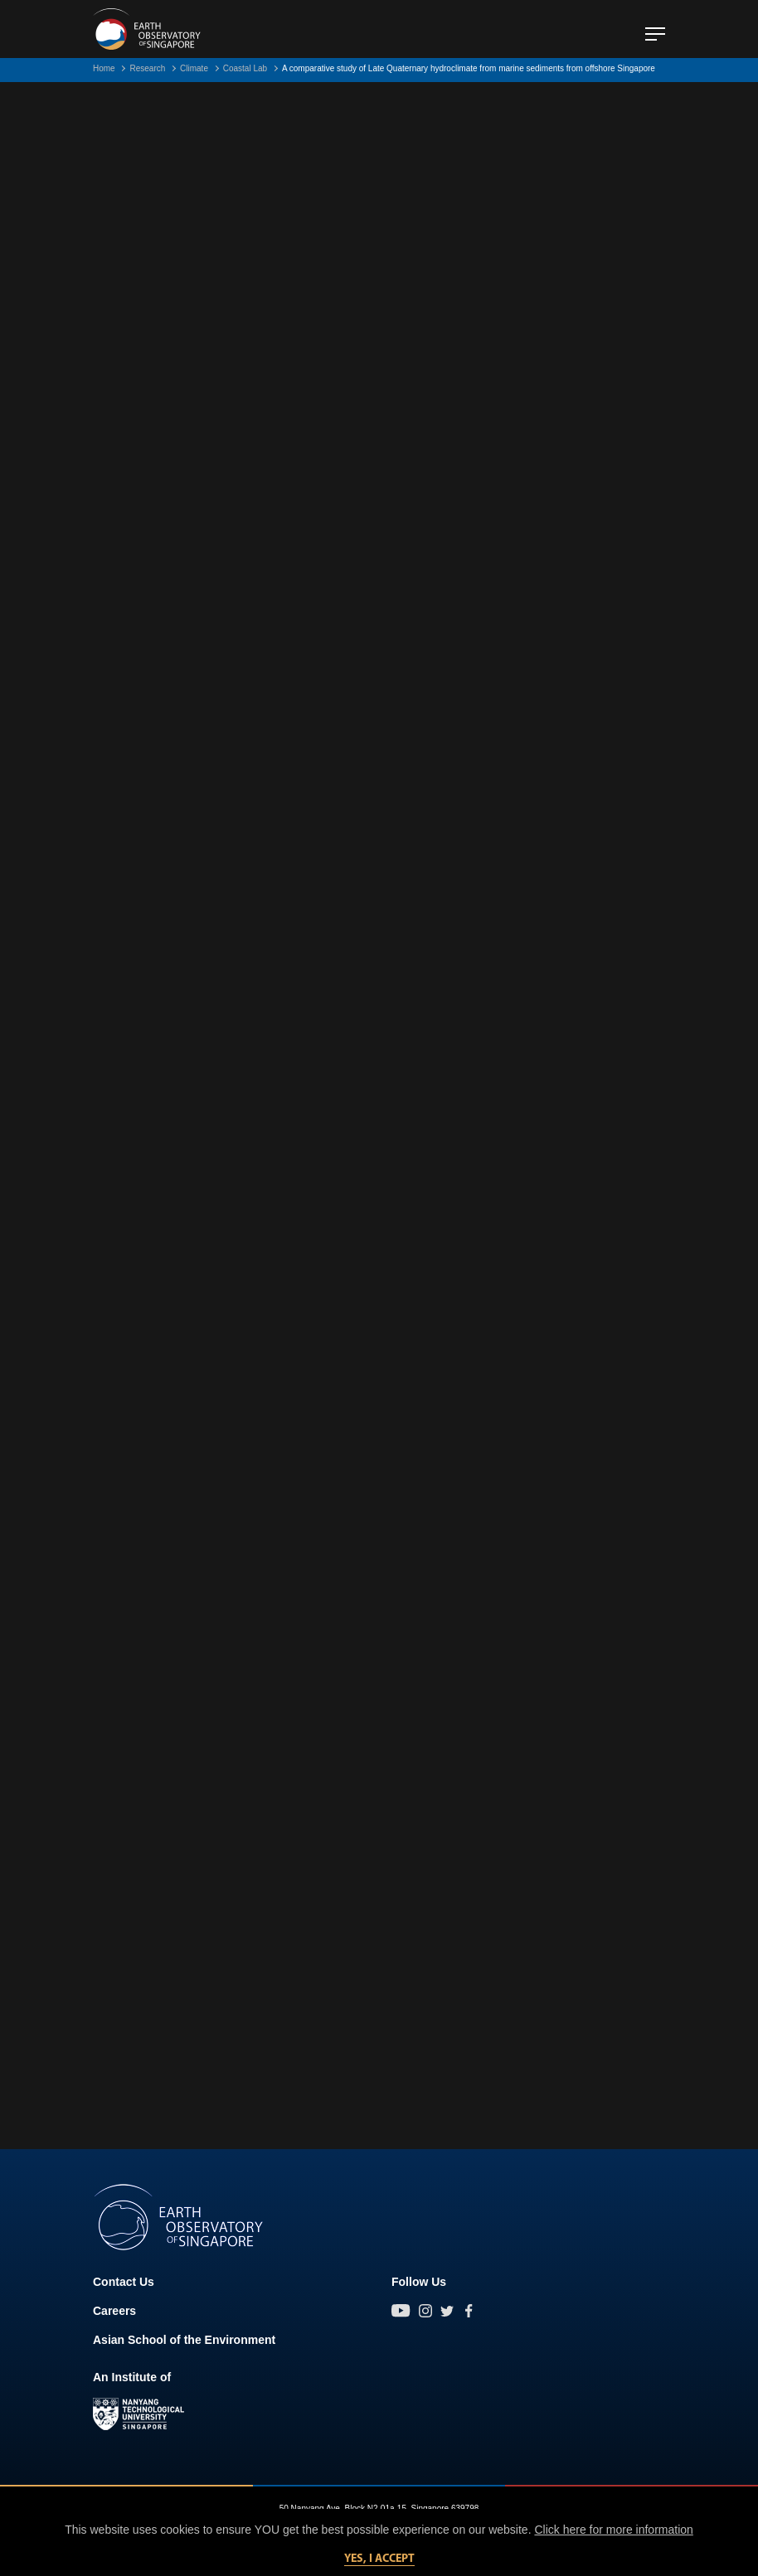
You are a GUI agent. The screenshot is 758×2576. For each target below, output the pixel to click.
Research (147, 68)
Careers (114, 2310)
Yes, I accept (379, 2559)
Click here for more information (613, 2529)
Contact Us (123, 2281)
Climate (194, 68)
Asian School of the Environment (184, 2339)
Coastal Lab (245, 68)
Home (104, 68)
